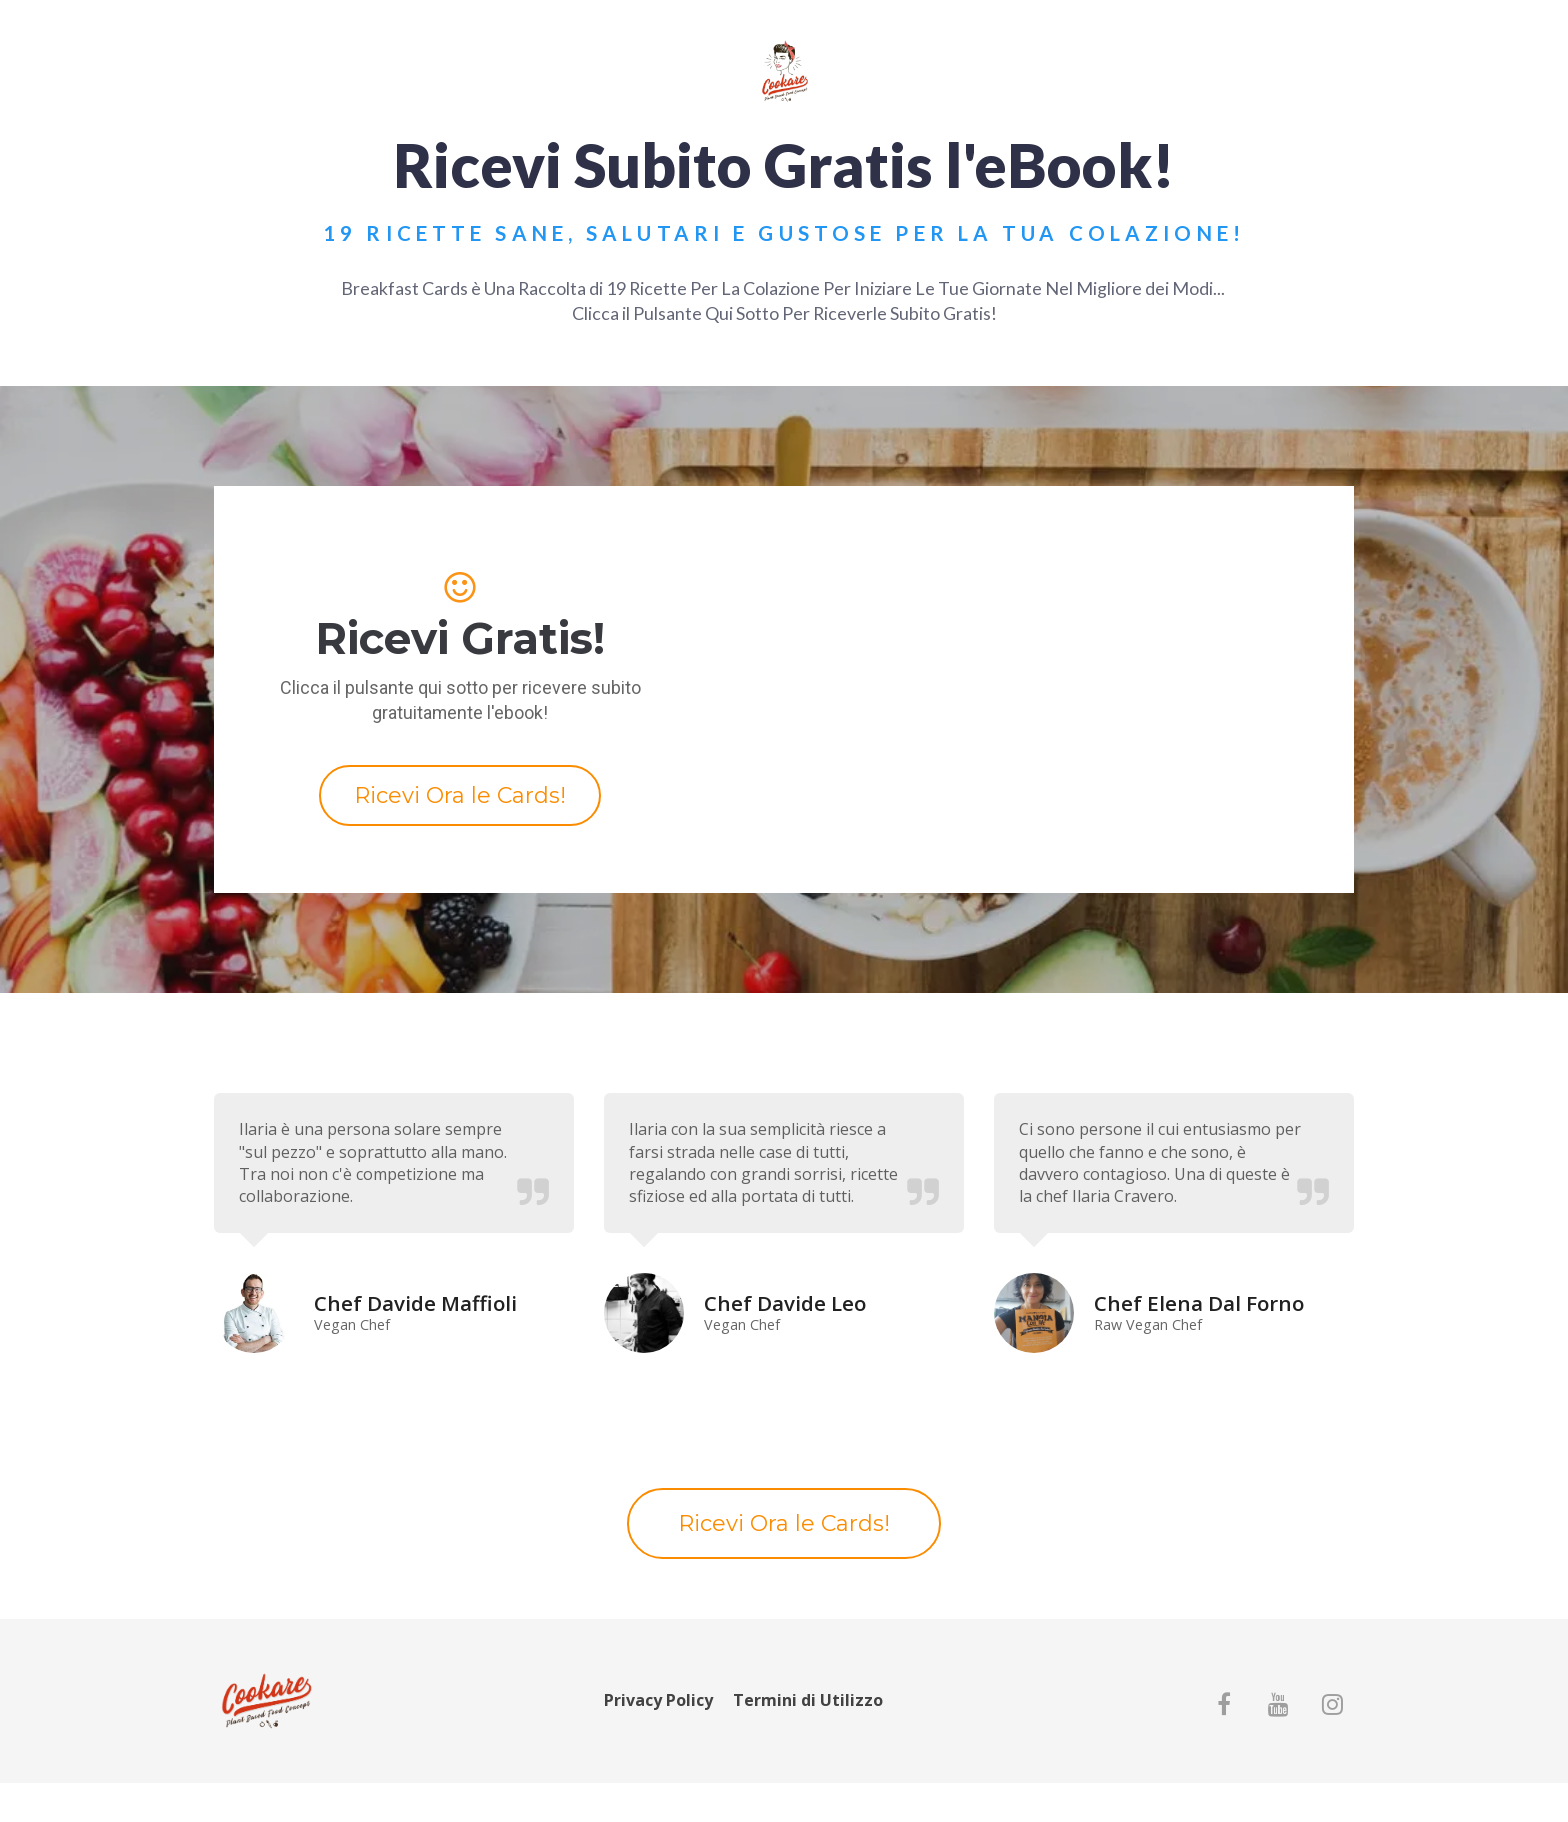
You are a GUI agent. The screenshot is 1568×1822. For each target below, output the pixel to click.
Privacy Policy (658, 1701)
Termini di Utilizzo (808, 1701)
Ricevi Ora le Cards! (460, 795)
